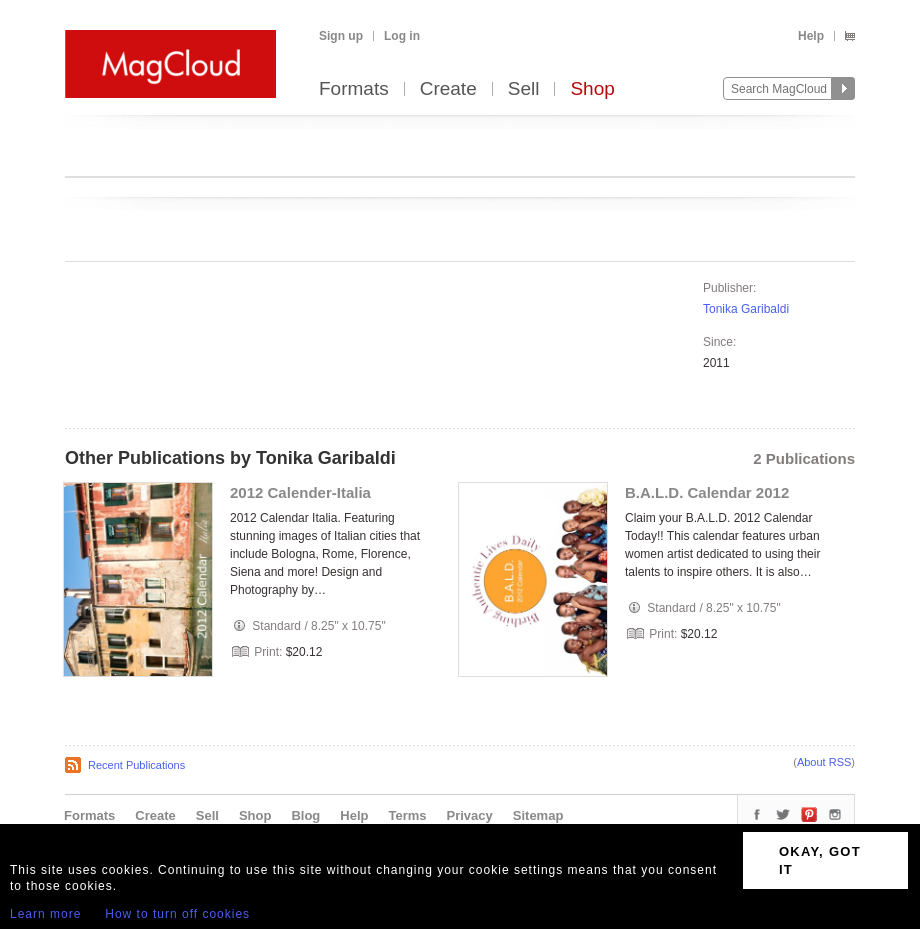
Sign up (341, 36)
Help (811, 36)
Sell (524, 89)
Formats (354, 89)
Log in (402, 36)
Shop (592, 89)
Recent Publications (136, 765)
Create (448, 89)
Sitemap (538, 815)
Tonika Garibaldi (746, 309)
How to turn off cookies (177, 914)
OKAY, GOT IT (820, 860)
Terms (407, 815)
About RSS (824, 762)
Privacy (470, 815)
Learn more (45, 914)
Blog (305, 815)
